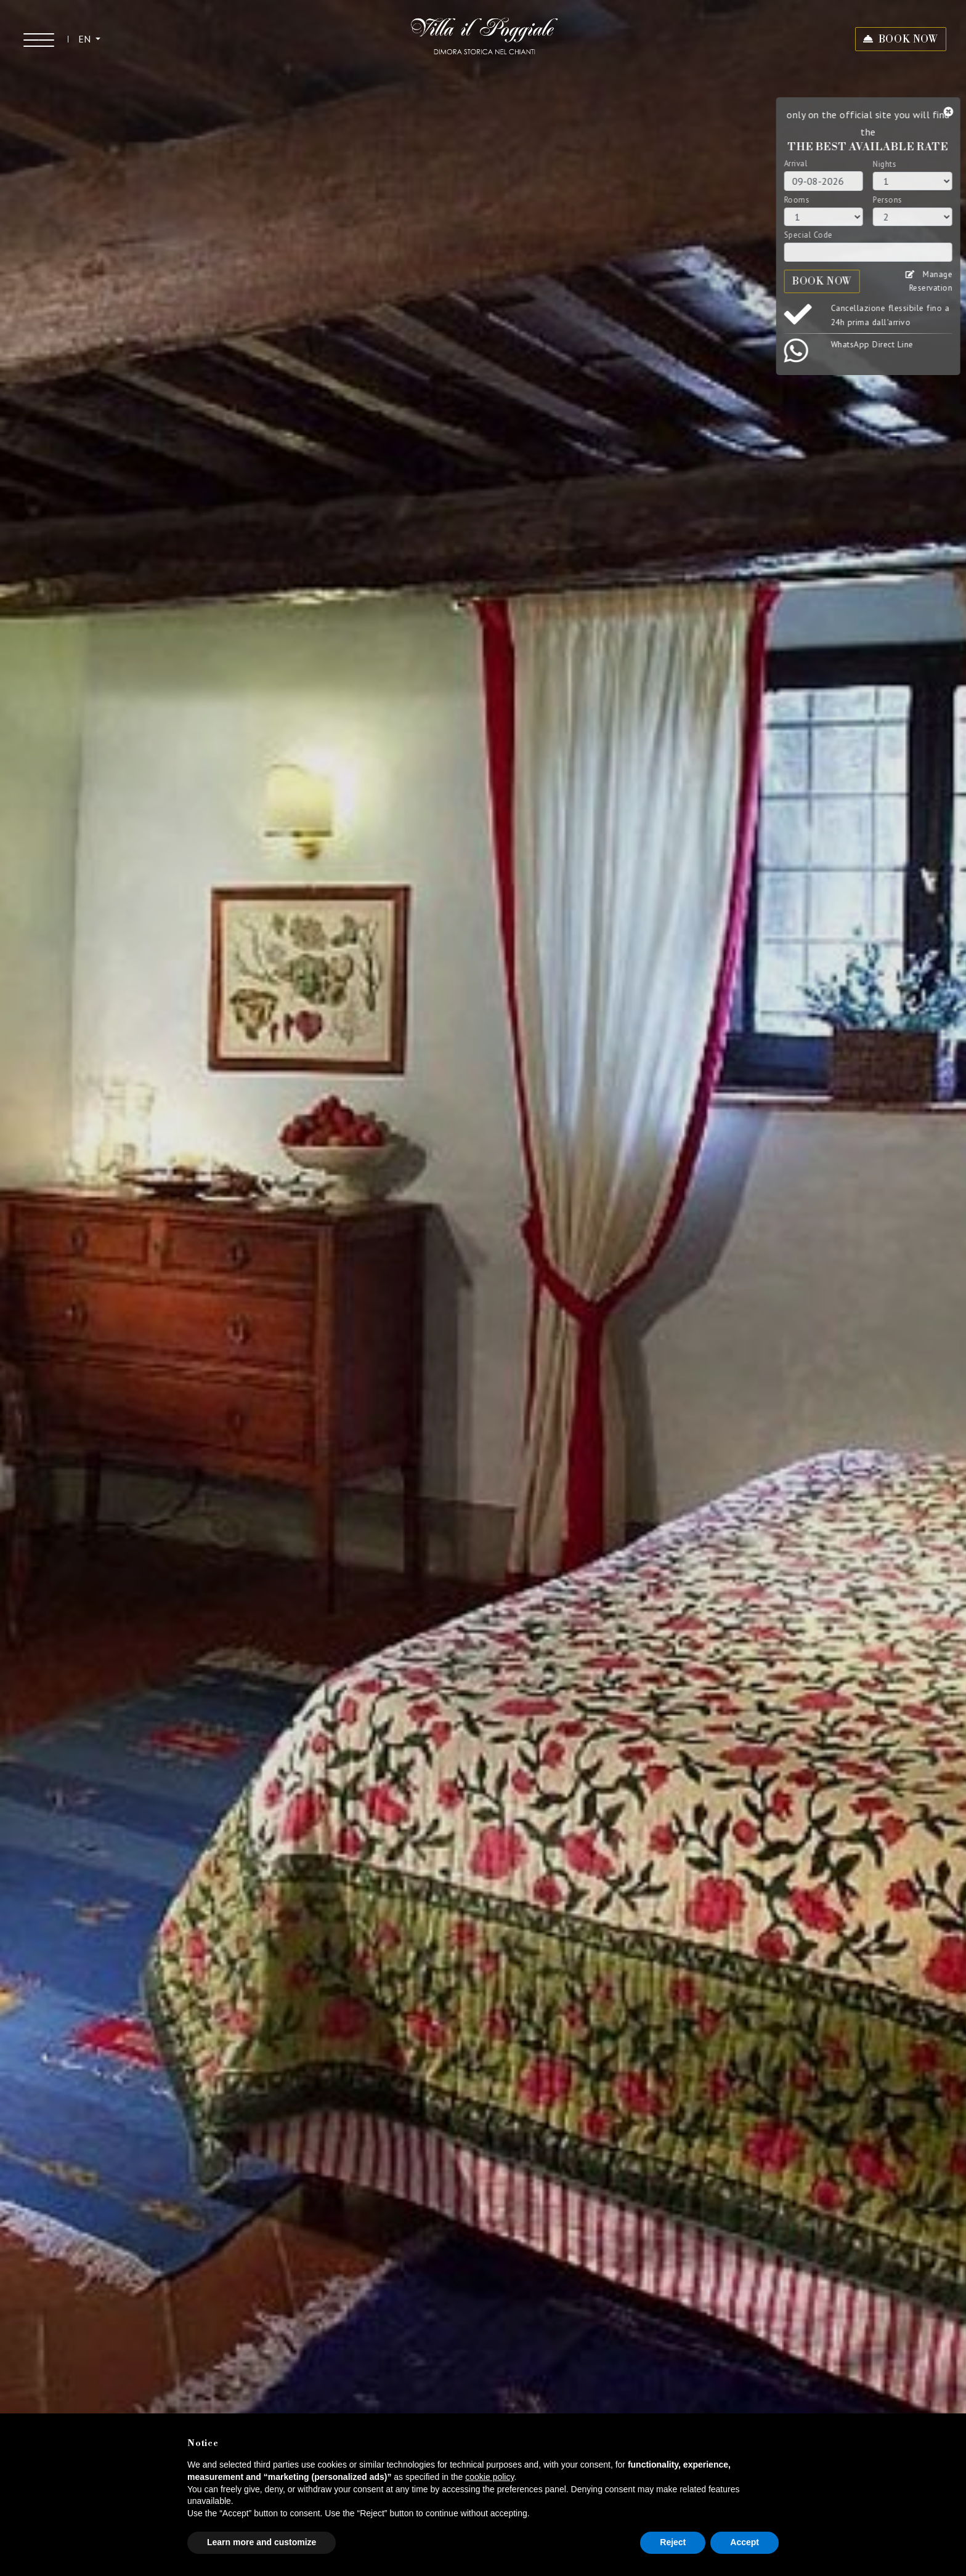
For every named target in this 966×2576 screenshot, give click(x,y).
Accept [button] (744, 2542)
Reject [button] (673, 2542)
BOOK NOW (908, 39)
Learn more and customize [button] (261, 2542)
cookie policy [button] (489, 2477)
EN (85, 39)
